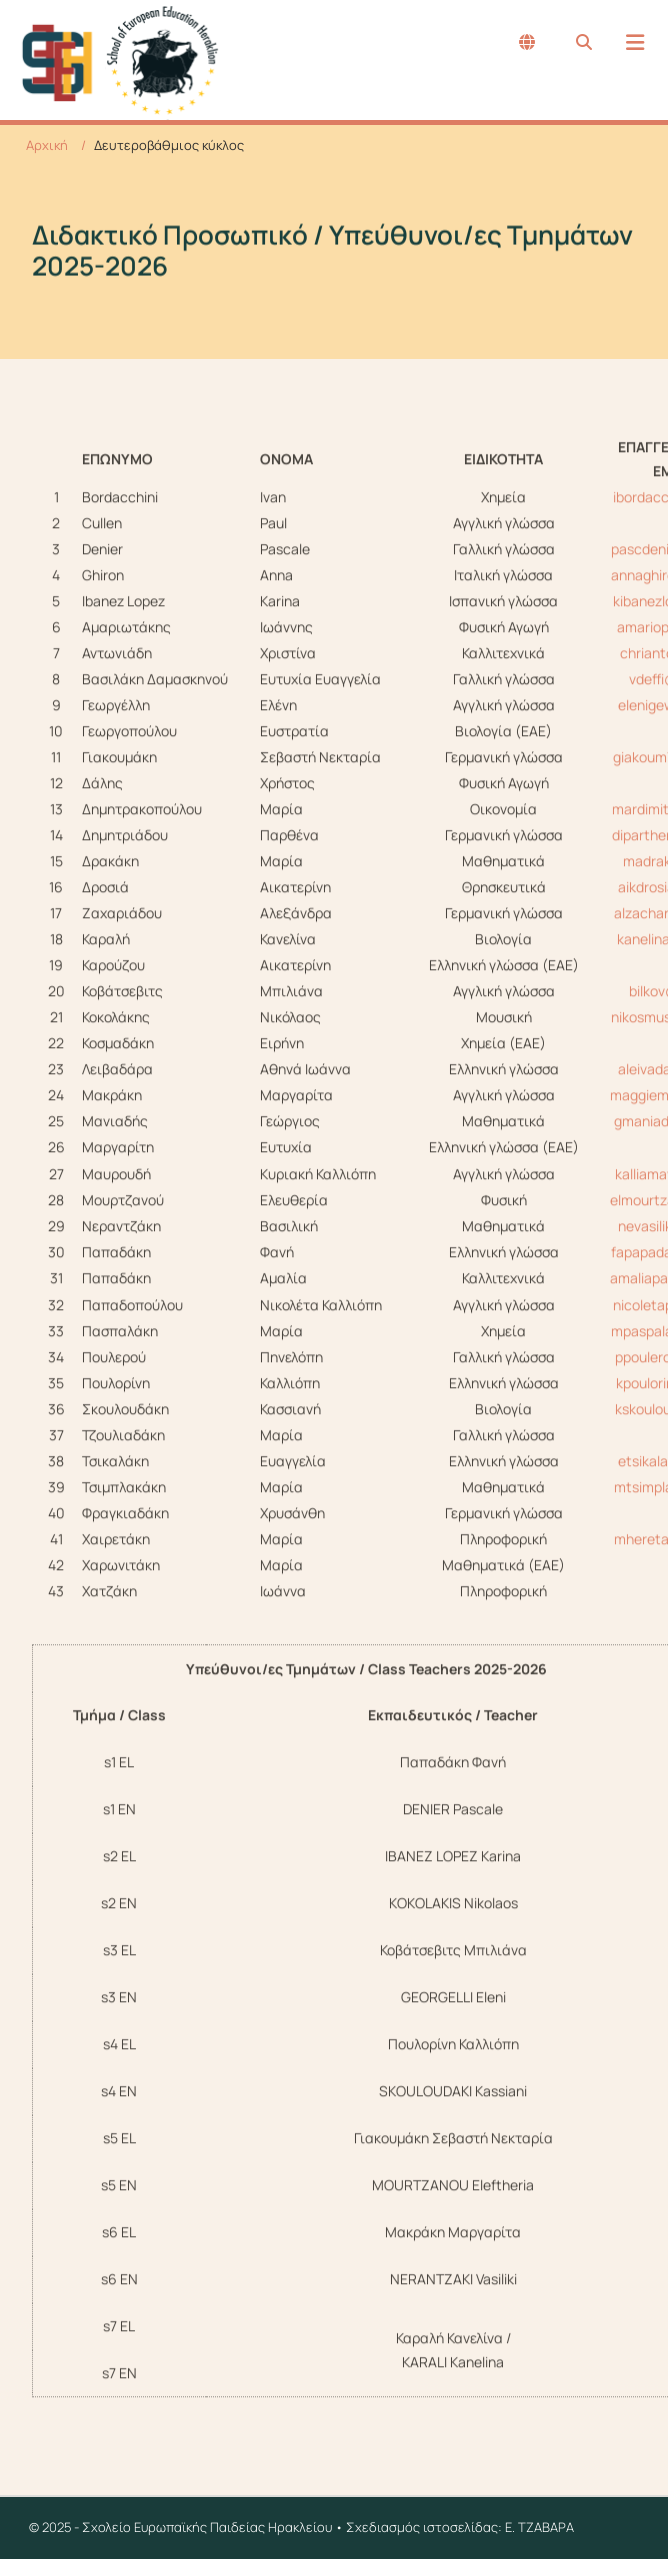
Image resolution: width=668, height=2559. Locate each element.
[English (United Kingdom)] (527, 42)
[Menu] (635, 42)
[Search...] (584, 42)
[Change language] (527, 42)
